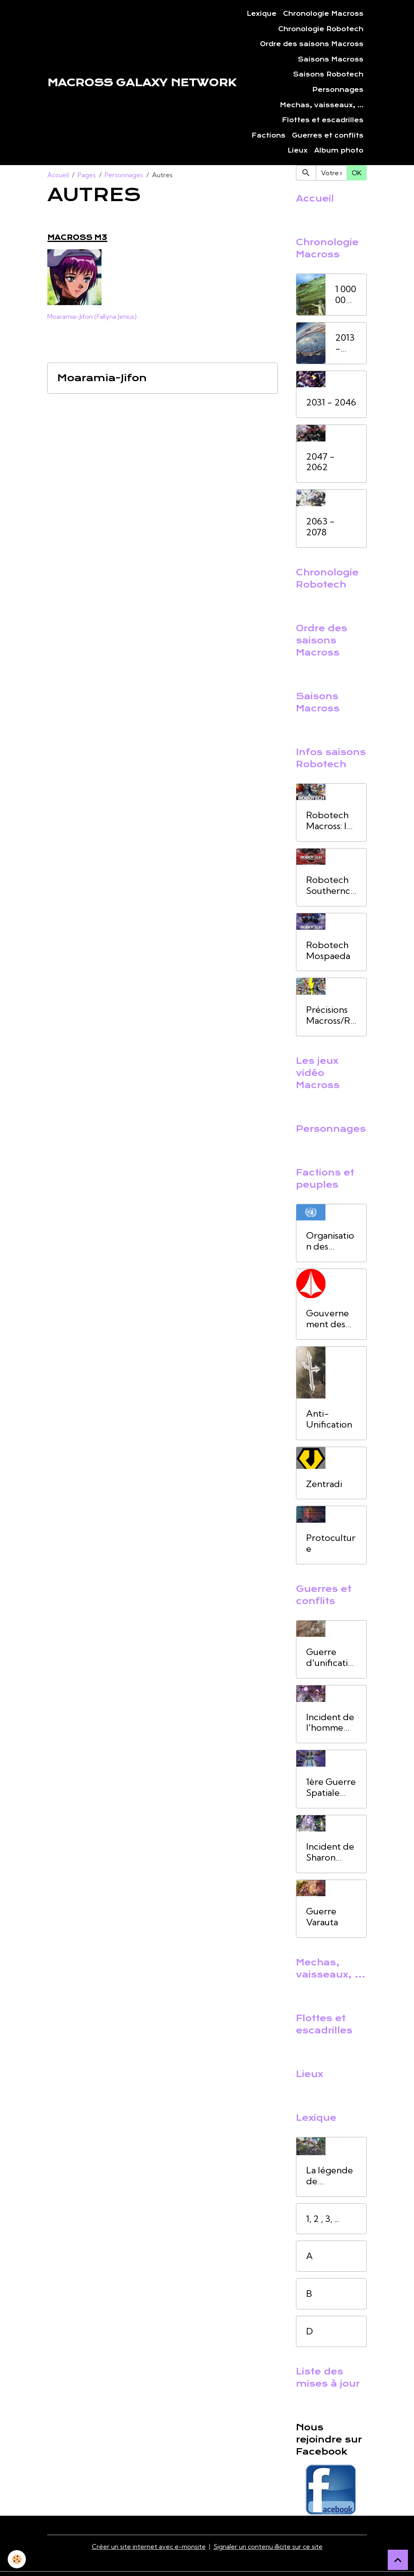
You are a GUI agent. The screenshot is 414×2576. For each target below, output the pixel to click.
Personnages (337, 89)
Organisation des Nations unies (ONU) (330, 1241)
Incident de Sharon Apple (330, 1852)
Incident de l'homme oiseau (330, 1723)
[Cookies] (17, 2559)
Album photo (338, 150)
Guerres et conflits (327, 135)
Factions (268, 135)
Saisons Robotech (328, 74)
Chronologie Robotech (320, 29)
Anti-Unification (329, 1419)
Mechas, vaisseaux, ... (321, 105)
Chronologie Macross (323, 13)
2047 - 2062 (320, 462)
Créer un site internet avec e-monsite (148, 2546)
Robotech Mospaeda (328, 950)
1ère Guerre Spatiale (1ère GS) (331, 1787)
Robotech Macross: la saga (328, 821)
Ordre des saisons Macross (311, 44)
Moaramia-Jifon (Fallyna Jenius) (92, 316)
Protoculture (330, 1543)
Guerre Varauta (322, 1917)
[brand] (141, 82)
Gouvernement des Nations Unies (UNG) (327, 1319)
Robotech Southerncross (330, 885)
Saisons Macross (330, 59)
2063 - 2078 (320, 527)
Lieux (297, 150)
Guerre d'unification (329, 1657)
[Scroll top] (398, 2560)
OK (356, 173)
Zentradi (324, 1484)
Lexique (262, 13)
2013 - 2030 (345, 343)
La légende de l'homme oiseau (329, 2176)
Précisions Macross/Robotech (331, 1015)
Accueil (58, 175)
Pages (87, 175)
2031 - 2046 (331, 402)
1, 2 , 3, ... (322, 2218)
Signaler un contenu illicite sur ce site (268, 2546)
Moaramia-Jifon (102, 378)
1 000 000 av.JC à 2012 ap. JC (345, 295)
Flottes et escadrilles (322, 120)
